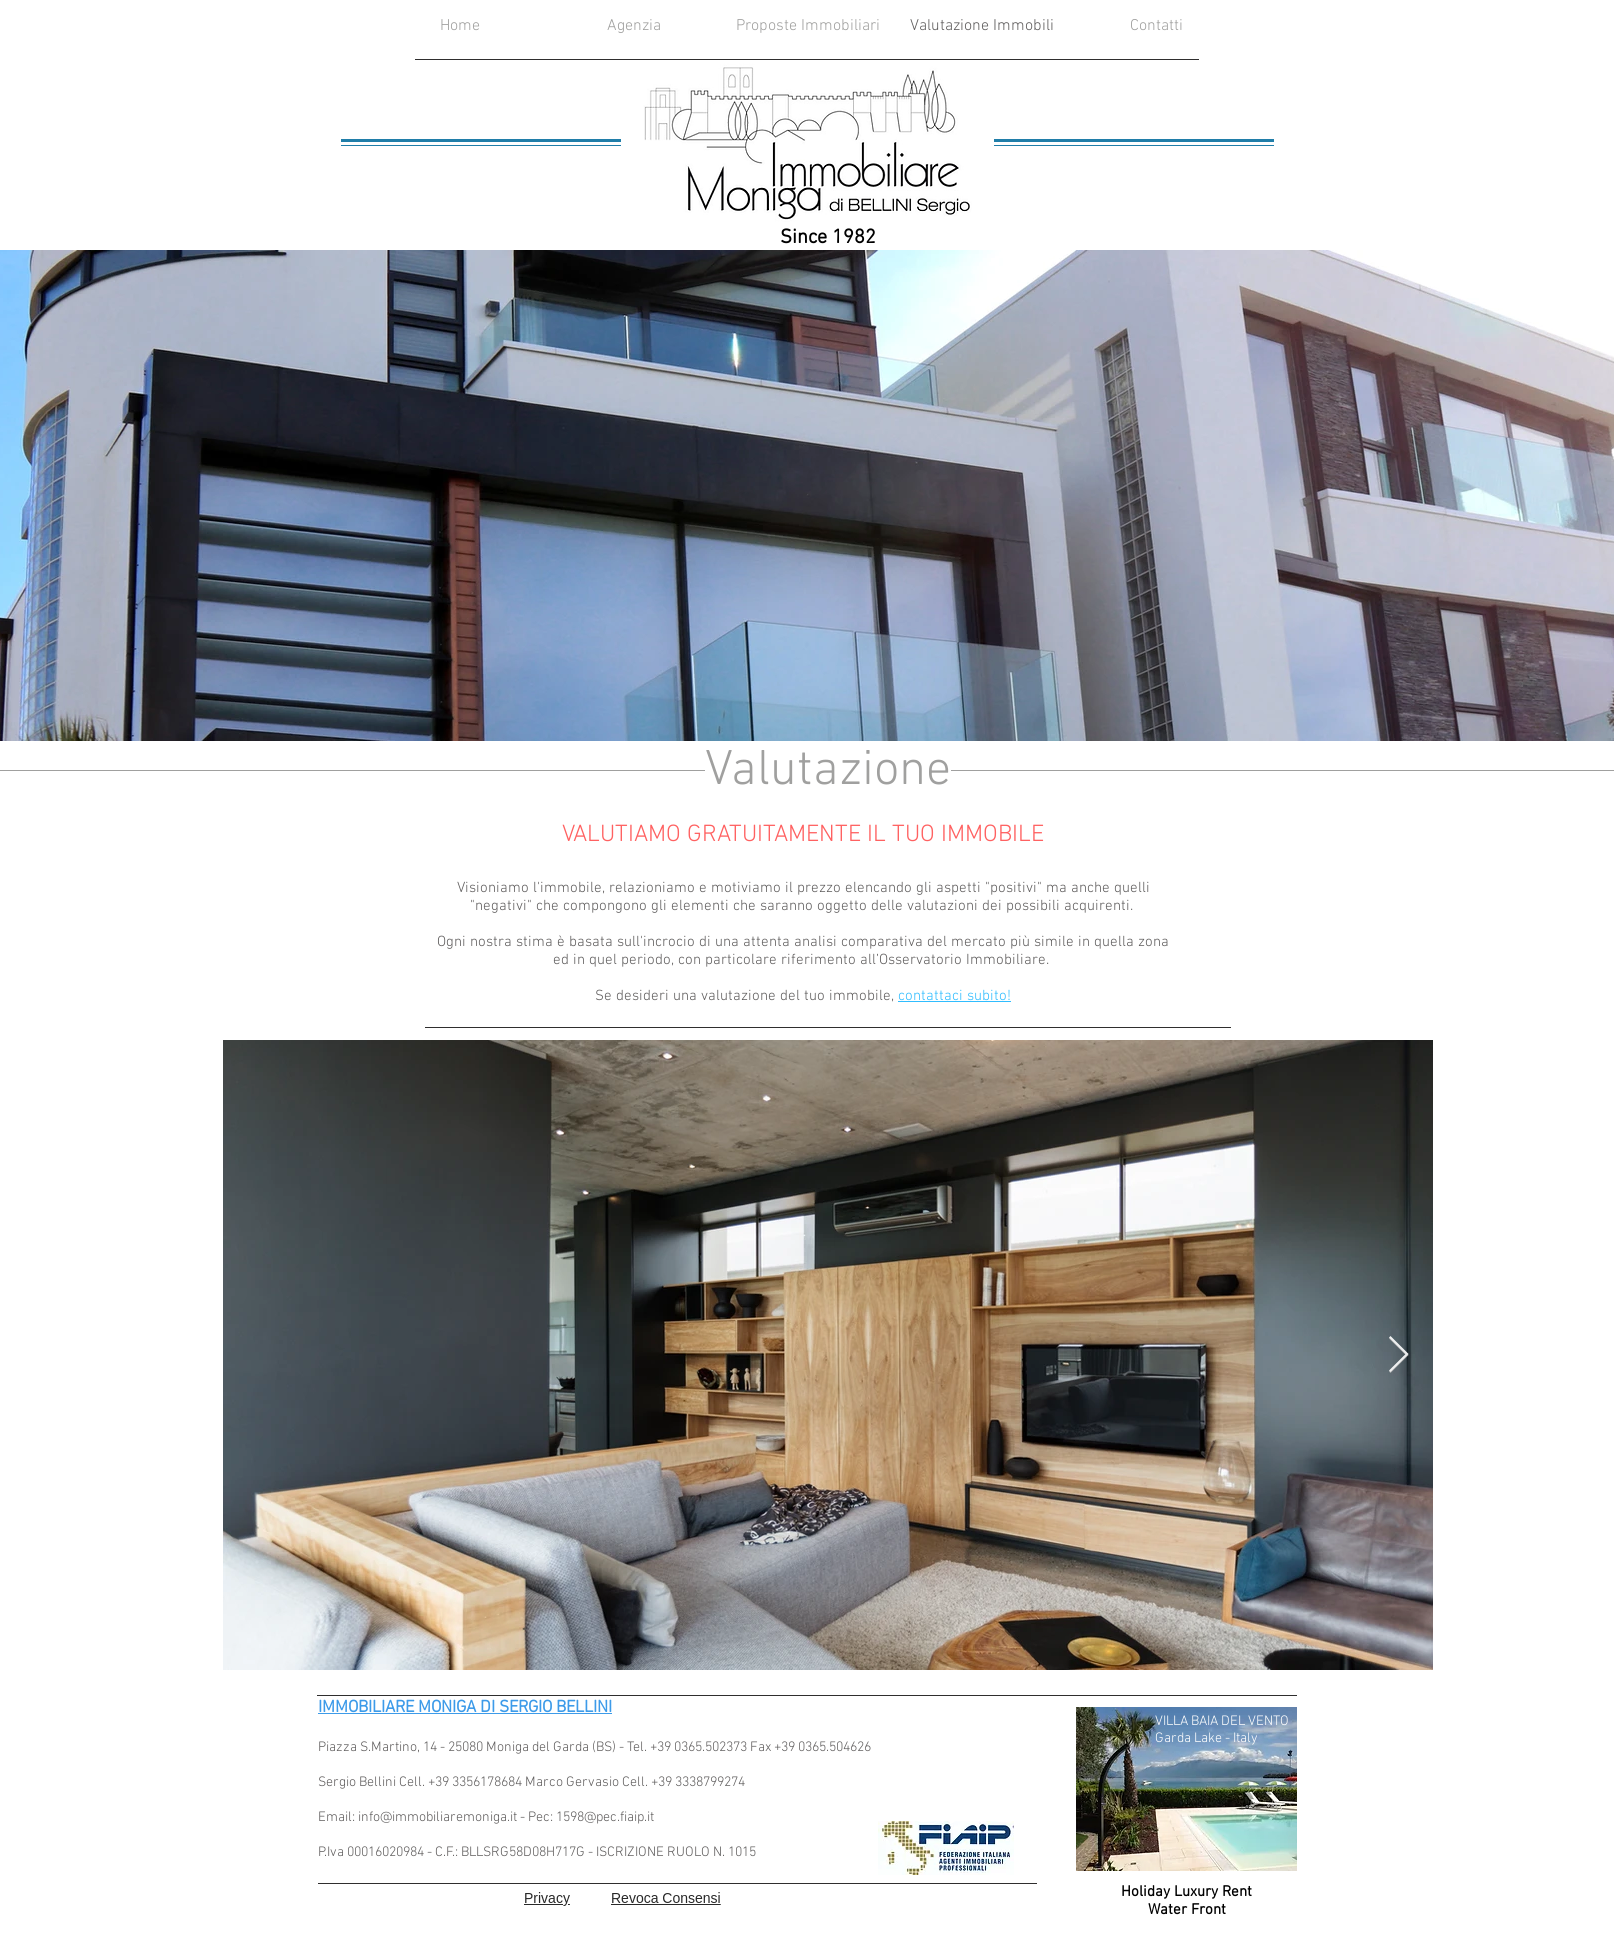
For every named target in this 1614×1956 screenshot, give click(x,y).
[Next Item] (1398, 1355)
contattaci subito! (954, 996)
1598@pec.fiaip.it (605, 1817)
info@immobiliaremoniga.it (437, 1817)
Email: (338, 1817)
